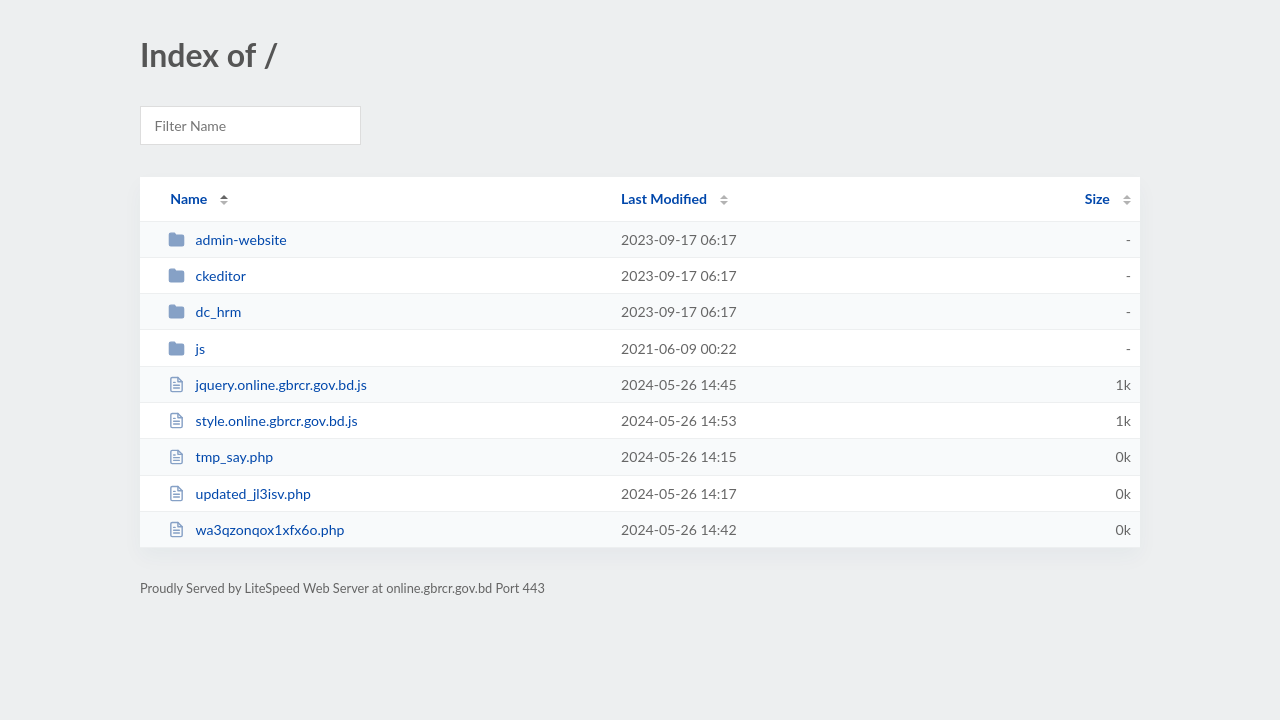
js (186, 348)
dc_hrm (204, 311)
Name (188, 198)
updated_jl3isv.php (239, 493)
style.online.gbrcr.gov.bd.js (262, 420)
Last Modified (664, 198)
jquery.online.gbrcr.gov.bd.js (267, 384)
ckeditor (207, 275)
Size (1097, 198)
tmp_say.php (220, 456)
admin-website (227, 239)
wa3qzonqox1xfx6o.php (256, 529)
